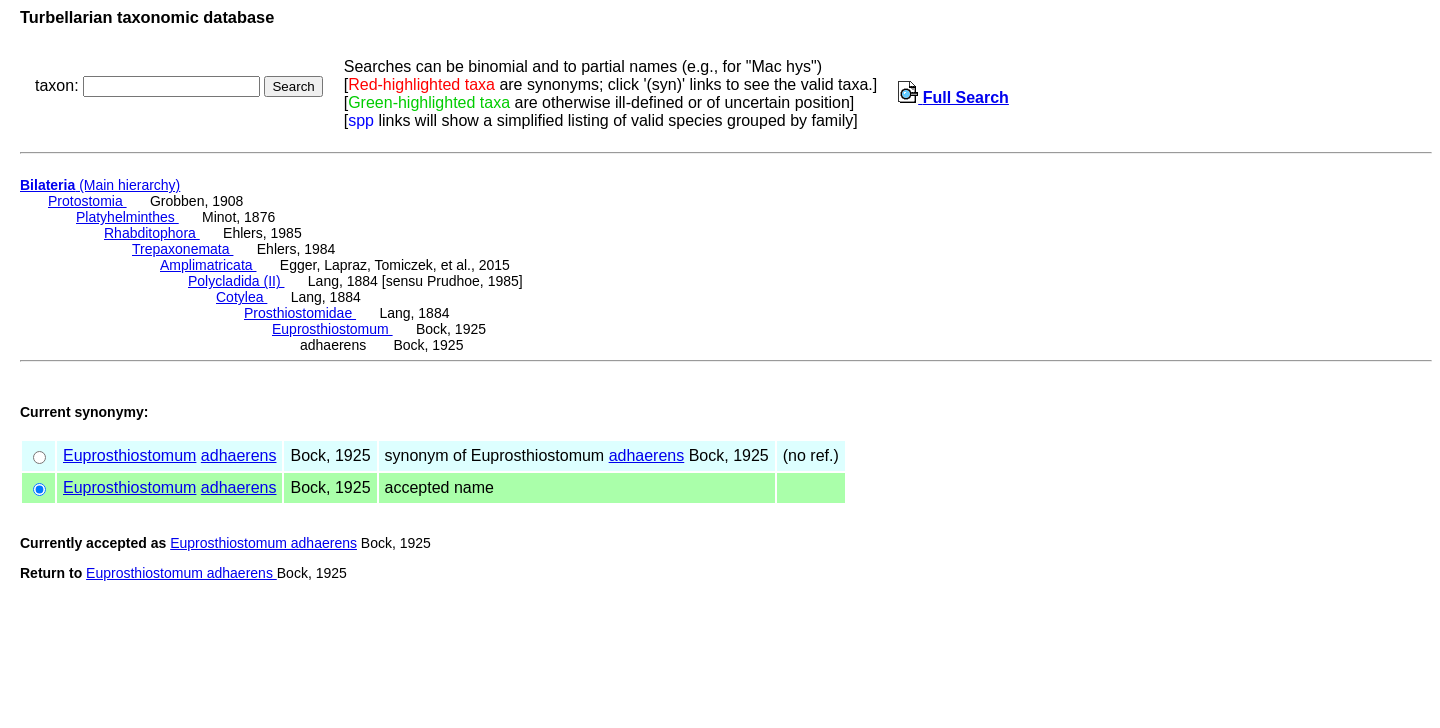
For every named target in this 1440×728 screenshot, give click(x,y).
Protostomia (87, 201)
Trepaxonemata (182, 249)
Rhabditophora (152, 233)
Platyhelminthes (127, 217)
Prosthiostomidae (300, 313)
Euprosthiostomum (332, 329)
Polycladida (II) (236, 281)
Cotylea (241, 297)
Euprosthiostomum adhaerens (263, 543)
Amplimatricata (208, 265)
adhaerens (239, 455)
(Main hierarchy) (100, 185)
